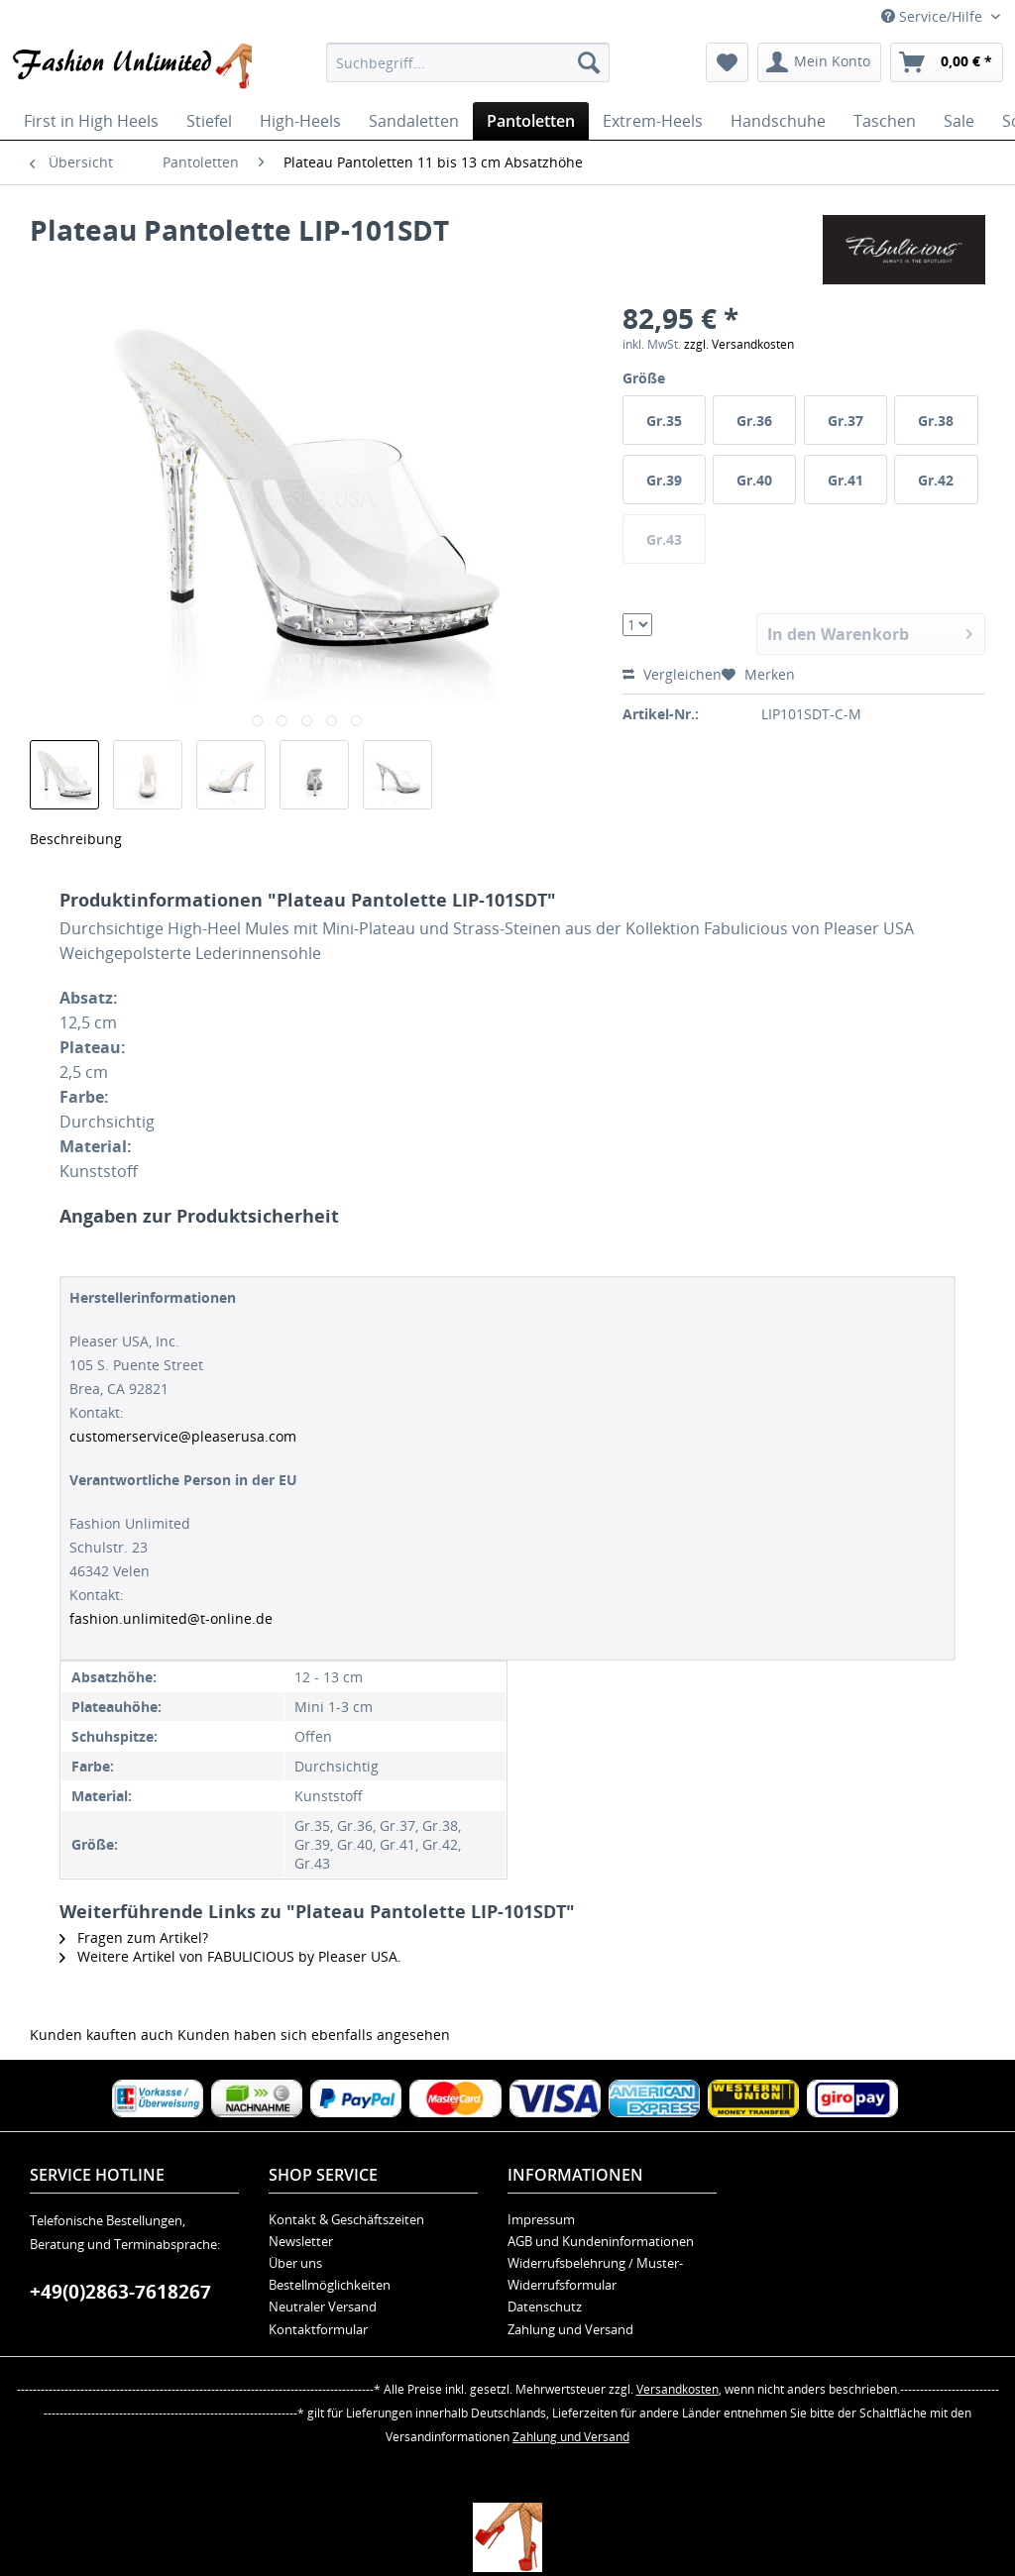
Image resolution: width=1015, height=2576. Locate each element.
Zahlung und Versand (570, 2329)
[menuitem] (468, 62)
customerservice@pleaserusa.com (182, 1436)
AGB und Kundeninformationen (601, 2241)
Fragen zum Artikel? (133, 1937)
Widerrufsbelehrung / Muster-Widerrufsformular (595, 2274)
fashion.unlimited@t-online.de (171, 1618)
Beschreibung (76, 838)
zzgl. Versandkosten (739, 344)
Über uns (295, 2263)
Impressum (541, 2219)
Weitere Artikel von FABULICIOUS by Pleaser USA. (230, 1956)
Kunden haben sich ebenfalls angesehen (313, 2034)
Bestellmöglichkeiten (330, 2285)
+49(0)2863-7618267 (120, 2292)
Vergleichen (672, 674)
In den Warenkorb (869, 631)
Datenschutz (545, 2306)
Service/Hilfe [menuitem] (933, 16)
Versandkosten (677, 2389)
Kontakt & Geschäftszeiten (346, 2219)
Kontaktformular (318, 2329)
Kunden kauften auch (101, 2034)
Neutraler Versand (323, 2306)
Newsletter (301, 2241)
